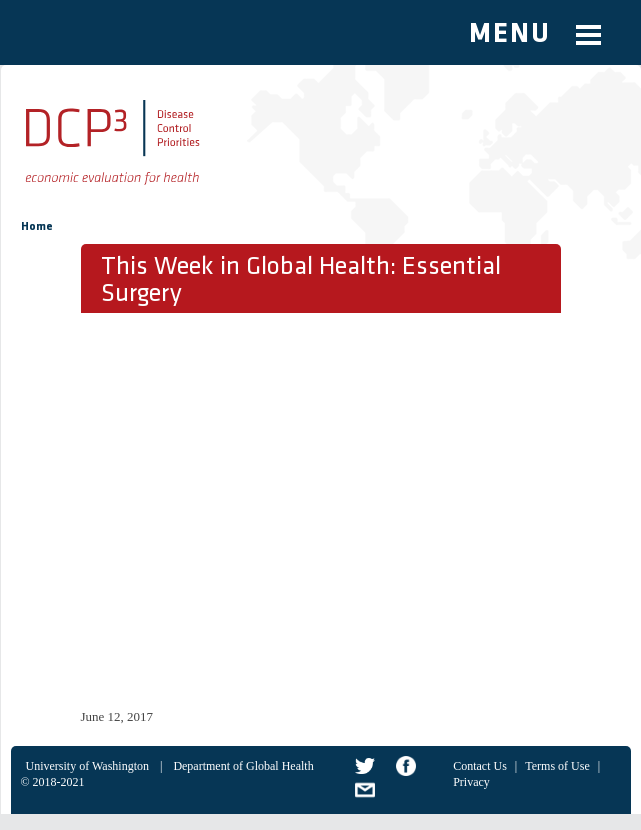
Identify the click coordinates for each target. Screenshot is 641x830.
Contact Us (480, 766)
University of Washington (87, 766)
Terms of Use (557, 766)
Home (37, 227)
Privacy (471, 782)
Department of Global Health (243, 766)
